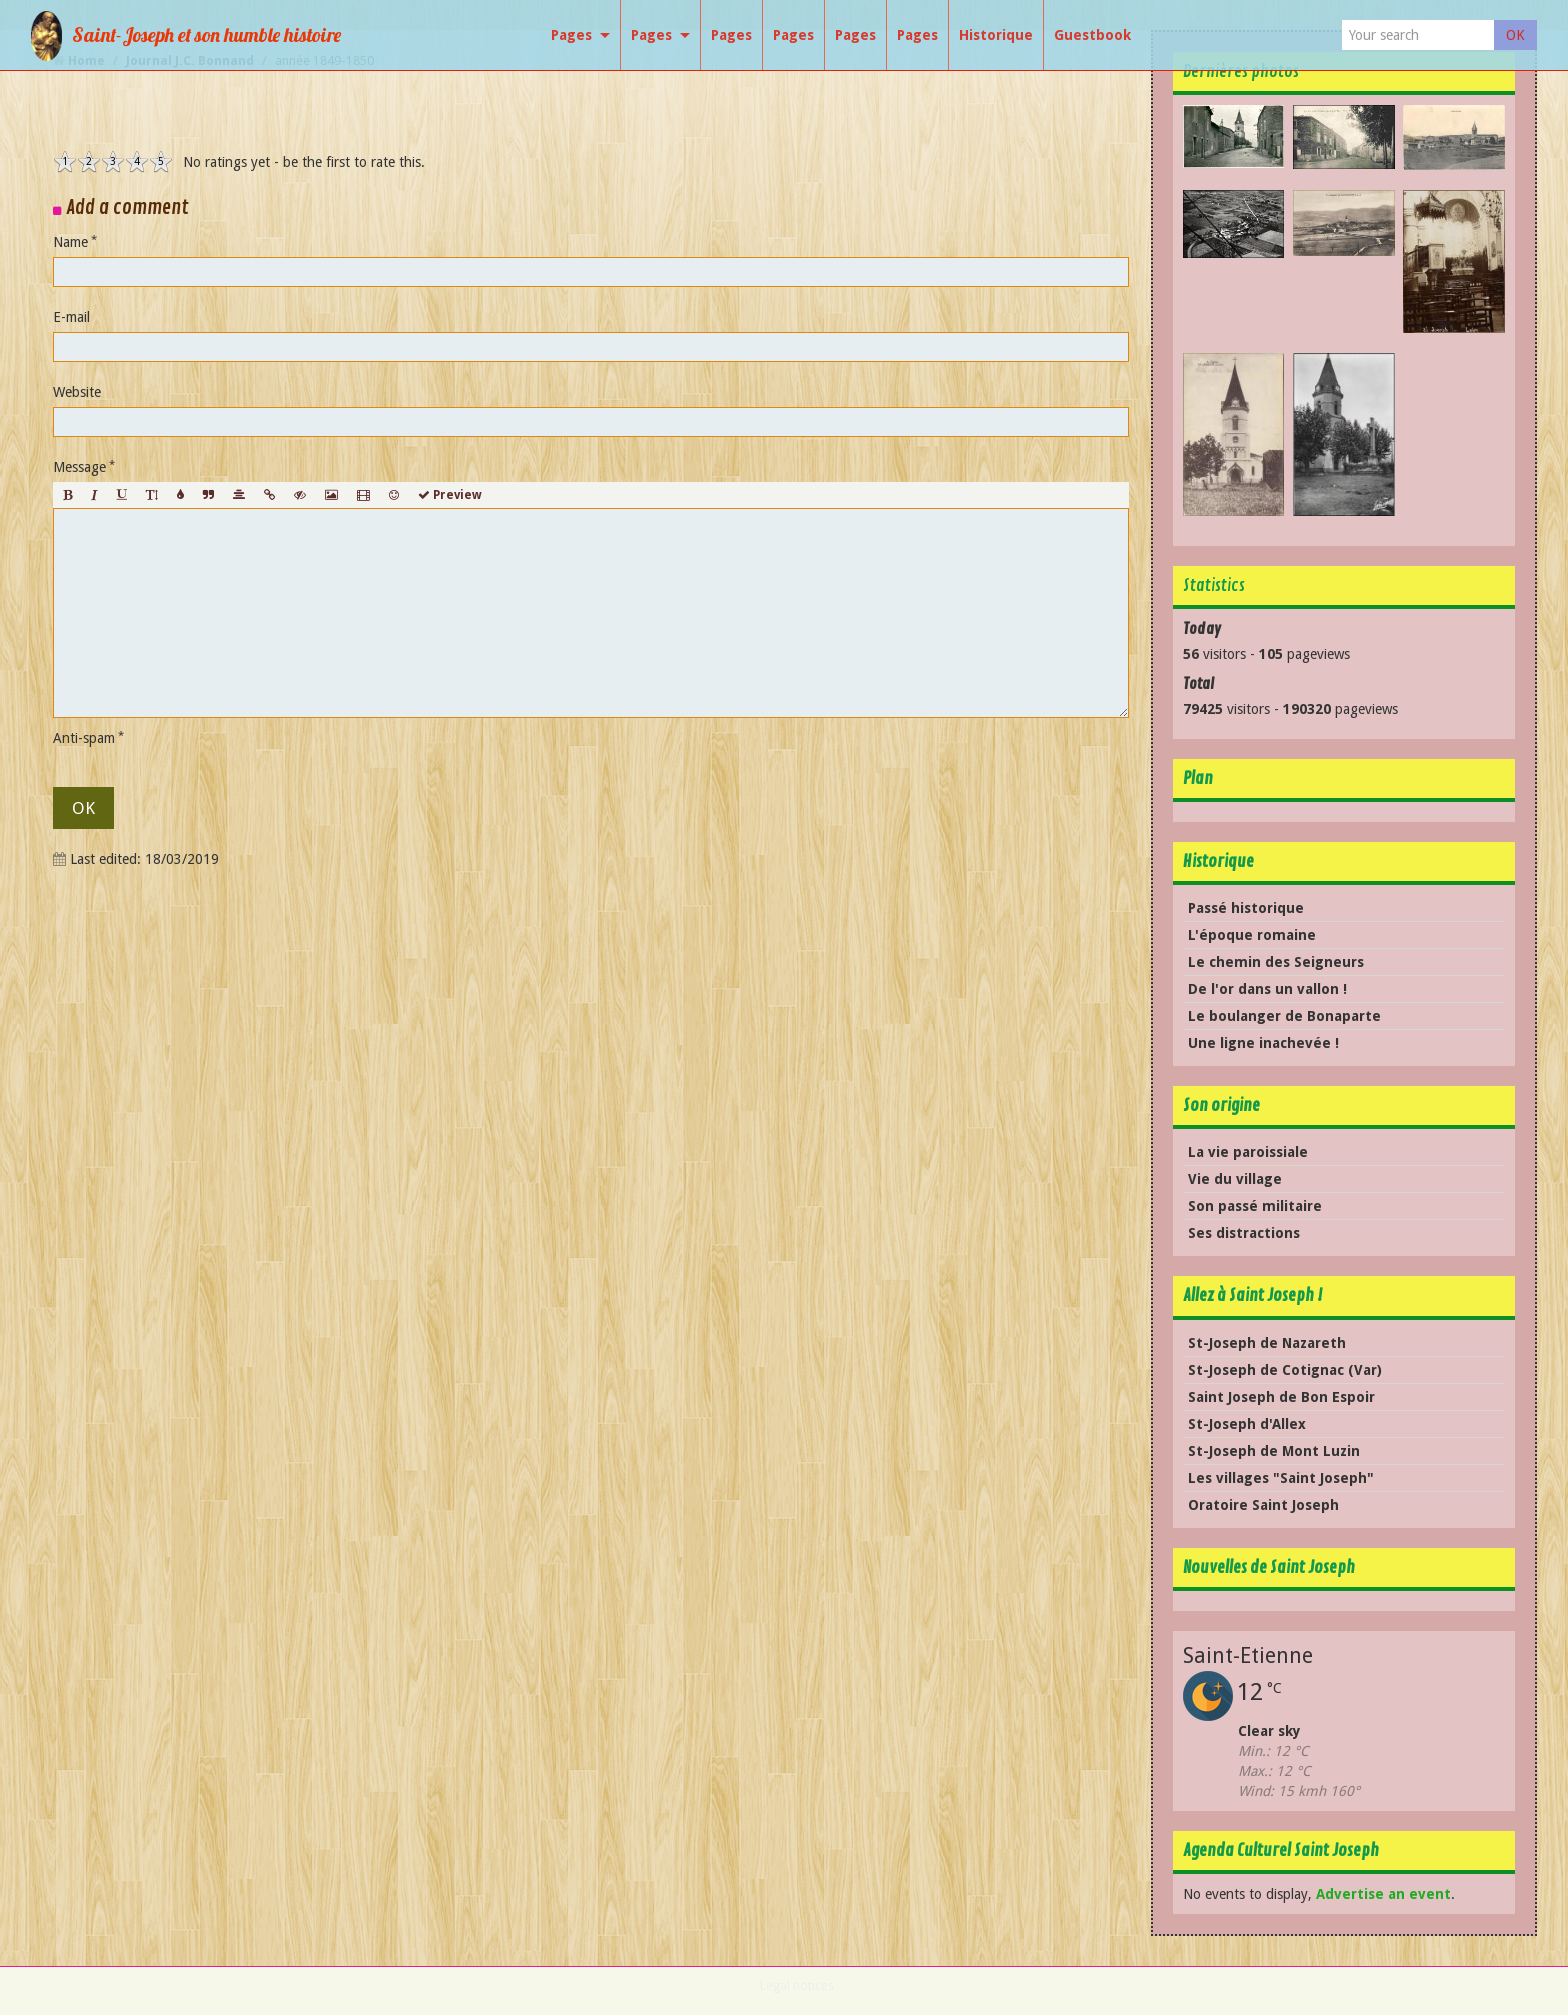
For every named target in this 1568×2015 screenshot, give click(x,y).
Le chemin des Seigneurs (1276, 962)
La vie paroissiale (1248, 1152)
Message (79, 467)
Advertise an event (1383, 1894)
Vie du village (1235, 1179)
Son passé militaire (1255, 1206)
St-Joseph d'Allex (1247, 1424)
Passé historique (1246, 908)
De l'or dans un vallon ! (1267, 989)
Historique (1218, 861)
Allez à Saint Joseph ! (1252, 1295)
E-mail (71, 317)
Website (77, 392)
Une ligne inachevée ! (1263, 1043)
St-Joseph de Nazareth (1267, 1343)
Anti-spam (84, 738)
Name (70, 242)
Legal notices (797, 1985)
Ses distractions (1244, 1233)
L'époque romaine (1252, 935)
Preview (450, 495)
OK (1515, 35)
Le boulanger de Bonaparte (1284, 1016)
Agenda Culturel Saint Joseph (1281, 1850)
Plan (1198, 778)
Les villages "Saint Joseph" (1281, 1478)
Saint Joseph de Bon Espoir (1281, 1397)
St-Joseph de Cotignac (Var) (1285, 1370)
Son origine (1221, 1105)
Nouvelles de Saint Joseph (1269, 1567)
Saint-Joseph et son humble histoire (206, 34)
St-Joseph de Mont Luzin (1274, 1451)
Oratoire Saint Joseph (1263, 1505)
